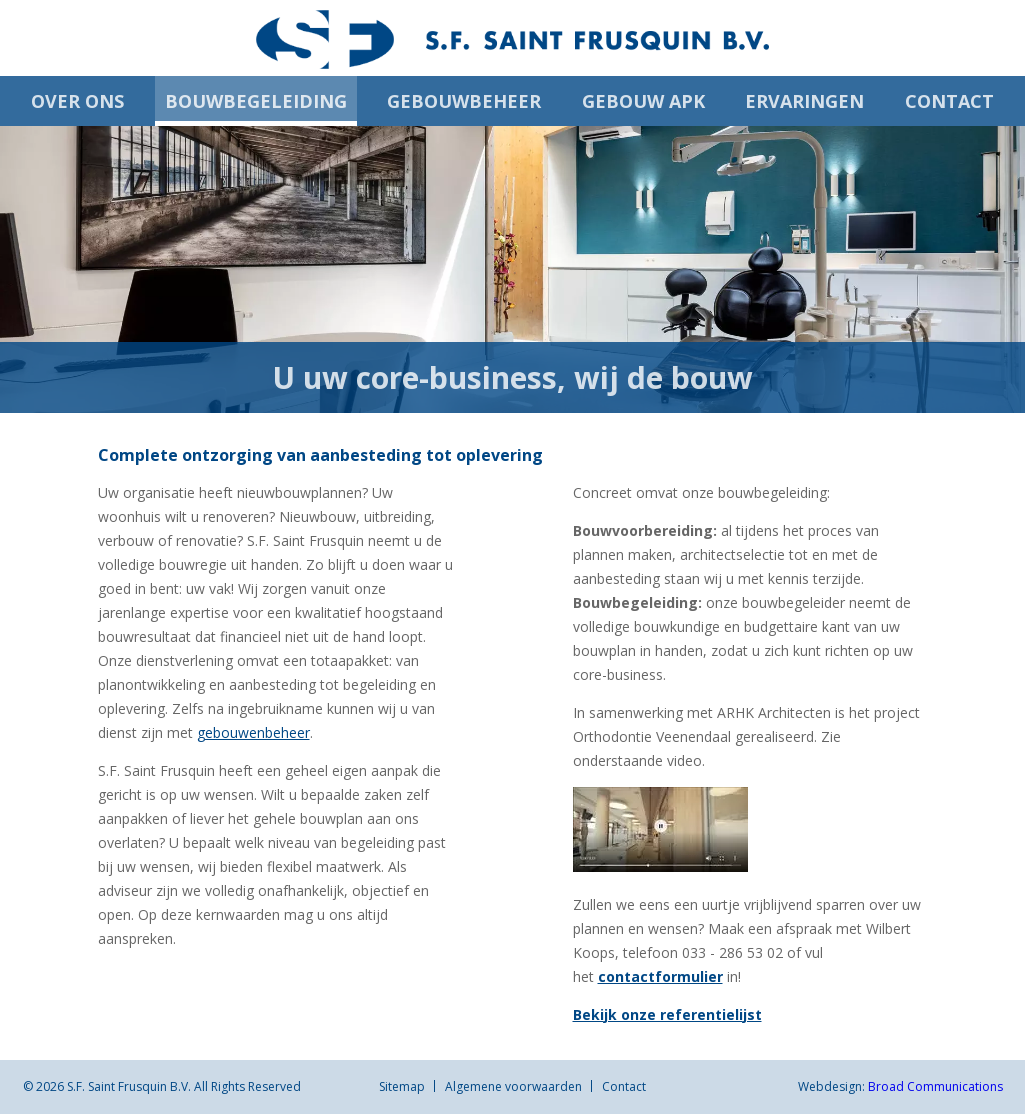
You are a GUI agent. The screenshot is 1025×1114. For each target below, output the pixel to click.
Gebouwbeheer (464, 101)
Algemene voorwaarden (513, 1086)
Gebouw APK (643, 101)
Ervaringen (804, 101)
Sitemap (402, 1086)
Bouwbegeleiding (256, 101)
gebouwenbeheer (253, 732)
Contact (949, 101)
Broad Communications (935, 1086)
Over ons (77, 101)
